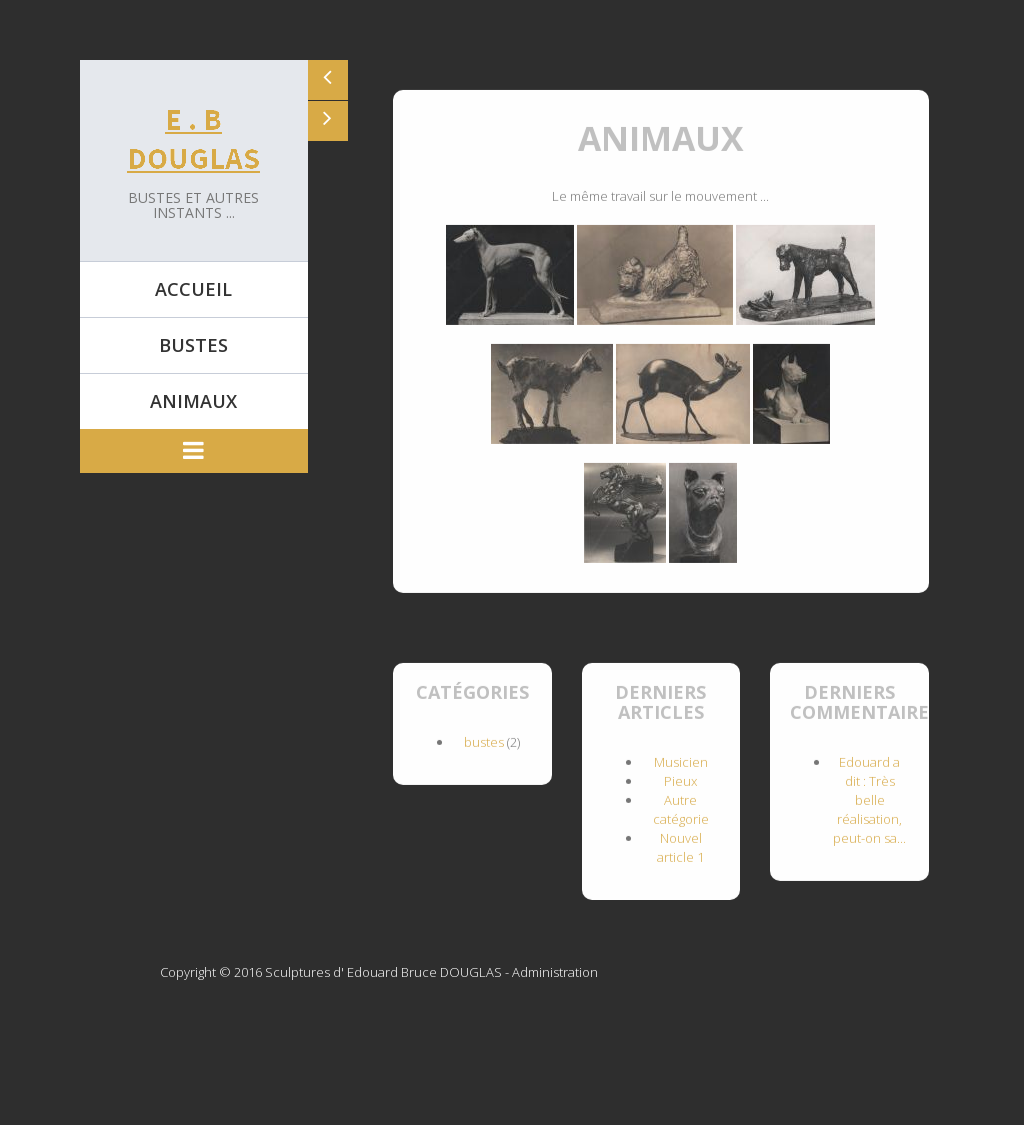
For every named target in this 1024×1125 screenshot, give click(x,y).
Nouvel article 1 (680, 846)
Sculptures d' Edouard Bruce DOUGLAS (383, 972)
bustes (484, 742)
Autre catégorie (681, 808)
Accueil (193, 289)
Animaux (193, 401)
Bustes (193, 345)
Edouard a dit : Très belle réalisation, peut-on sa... (869, 799)
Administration (555, 972)
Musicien (681, 761)
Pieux (680, 780)
